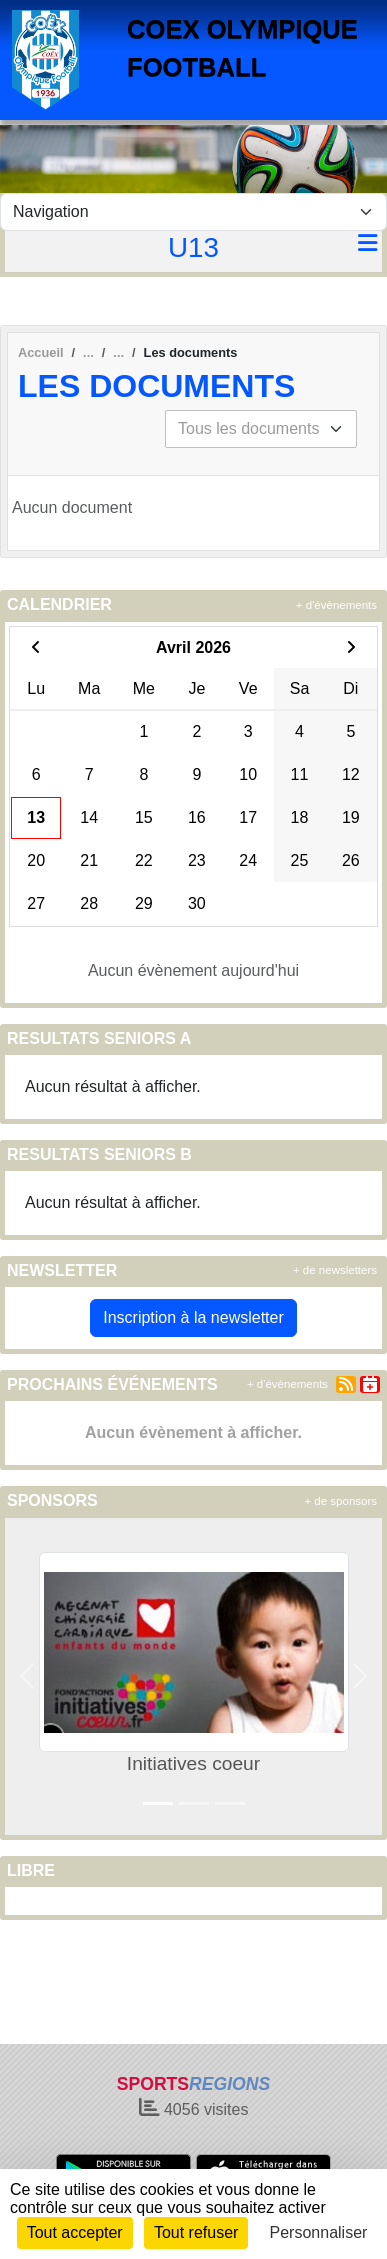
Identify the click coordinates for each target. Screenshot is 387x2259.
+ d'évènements (336, 605)
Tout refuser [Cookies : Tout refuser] (196, 2232)
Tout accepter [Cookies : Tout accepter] (75, 2232)
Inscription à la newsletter (193, 1317)
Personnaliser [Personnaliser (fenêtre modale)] (319, 2232)
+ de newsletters (335, 1270)
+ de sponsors (340, 1501)
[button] (27, 1676)
